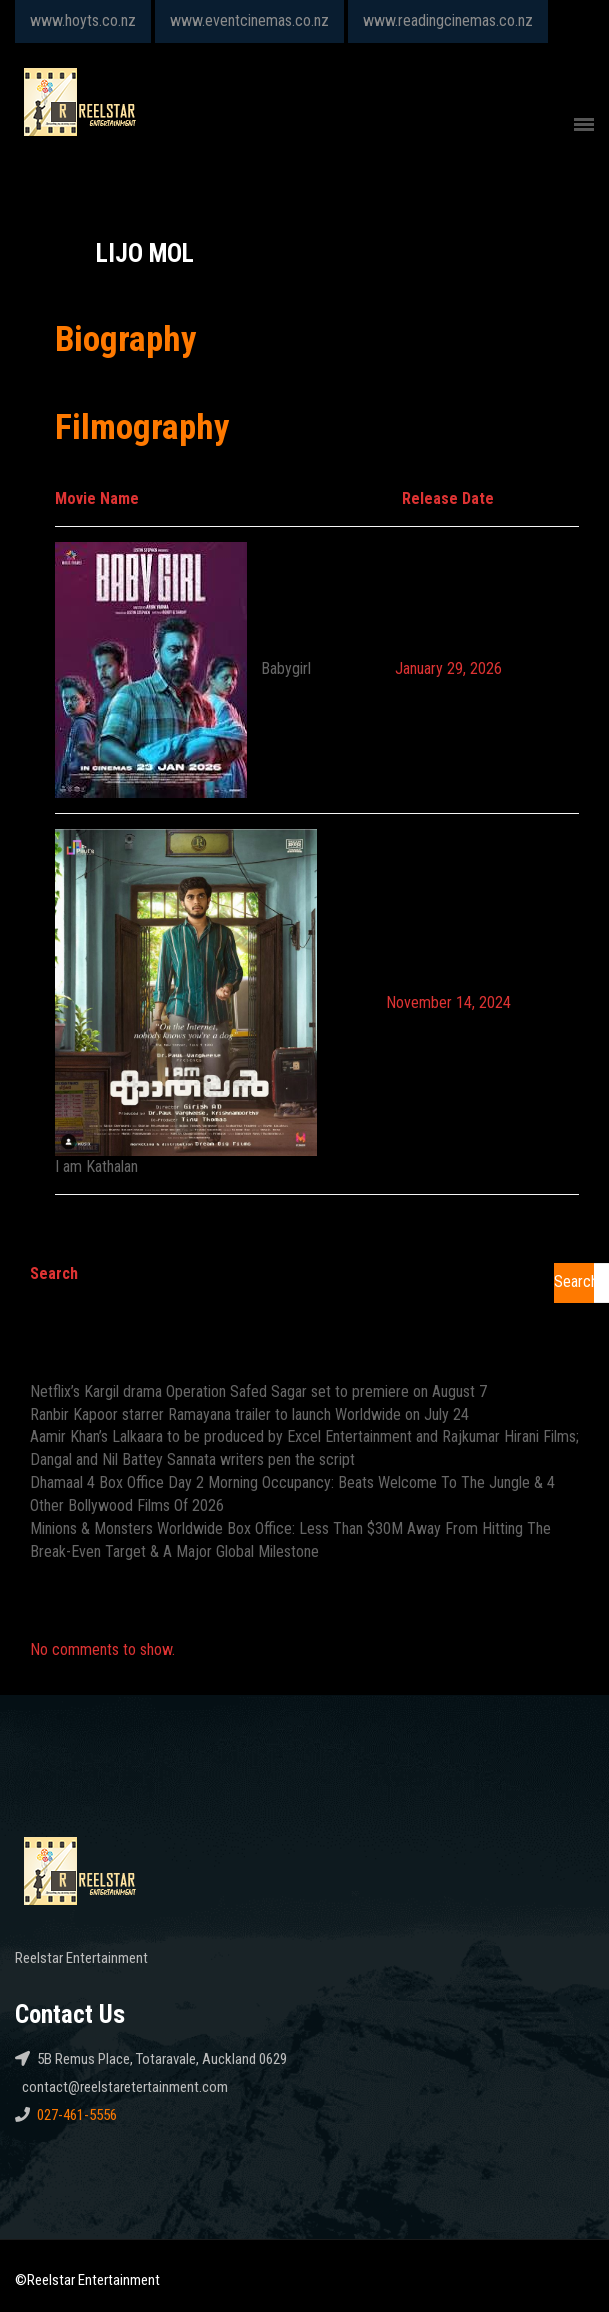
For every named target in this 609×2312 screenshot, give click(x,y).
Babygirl (286, 668)
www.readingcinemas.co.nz (448, 20)
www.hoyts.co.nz (83, 20)
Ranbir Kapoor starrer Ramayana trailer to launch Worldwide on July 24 (249, 1414)
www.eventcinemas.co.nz (249, 20)
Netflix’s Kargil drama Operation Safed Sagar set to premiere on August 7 (258, 1391)
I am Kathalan (96, 1166)
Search (54, 1273)
